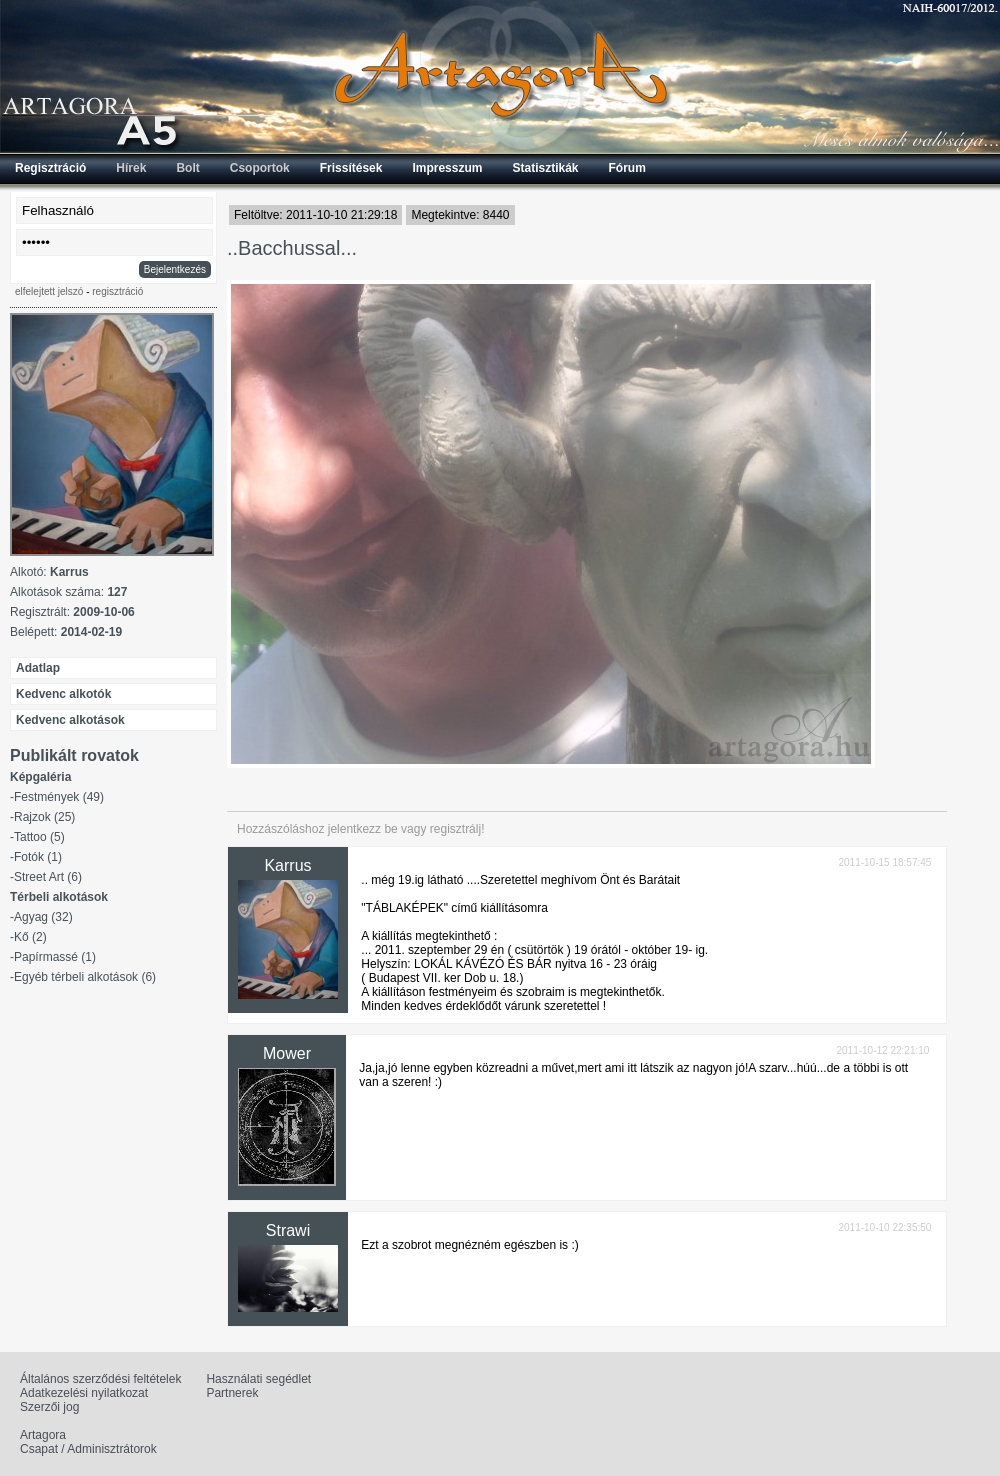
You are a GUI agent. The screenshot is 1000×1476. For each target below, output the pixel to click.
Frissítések (351, 168)
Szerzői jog (49, 1407)
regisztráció (117, 291)
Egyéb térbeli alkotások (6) (85, 977)
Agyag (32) (43, 917)
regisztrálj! (457, 829)
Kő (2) (30, 937)
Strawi (288, 1230)
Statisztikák (545, 168)
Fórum (627, 168)
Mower (287, 1053)
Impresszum (447, 168)
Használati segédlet (258, 1379)
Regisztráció (50, 168)
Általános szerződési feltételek (100, 1379)
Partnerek (232, 1393)
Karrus (287, 865)
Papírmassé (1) (55, 957)
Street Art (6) (48, 877)
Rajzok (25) (44, 817)
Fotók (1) (38, 857)
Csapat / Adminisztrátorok (88, 1449)
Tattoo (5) (39, 837)
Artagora (43, 1435)
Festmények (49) (59, 797)
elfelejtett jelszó (49, 291)
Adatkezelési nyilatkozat (84, 1393)
